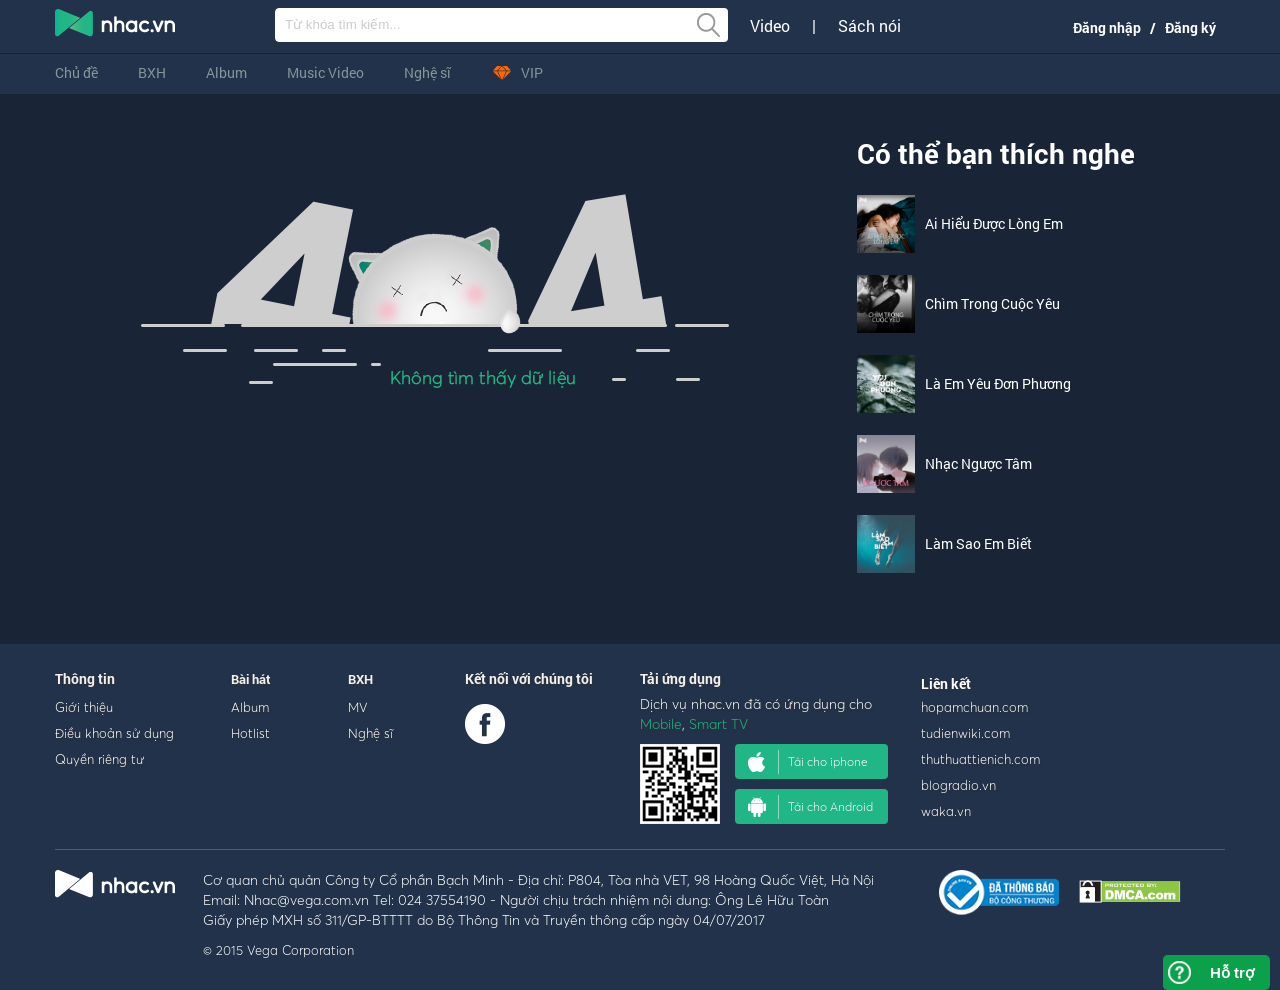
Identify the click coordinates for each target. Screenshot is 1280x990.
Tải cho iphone (808, 762)
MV (358, 707)
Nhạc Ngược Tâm (978, 463)
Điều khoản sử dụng (114, 733)
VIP (517, 72)
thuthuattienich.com (980, 759)
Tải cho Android (810, 807)
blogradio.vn (958, 785)
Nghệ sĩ (427, 72)
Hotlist (250, 733)
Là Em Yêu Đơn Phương (998, 383)
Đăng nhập (1107, 27)
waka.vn (946, 811)
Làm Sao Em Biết (978, 543)
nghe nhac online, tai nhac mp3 (116, 27)
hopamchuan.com (974, 707)
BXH (152, 72)
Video (770, 26)
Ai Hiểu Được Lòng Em (994, 223)
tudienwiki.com (965, 733)
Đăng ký (1190, 27)
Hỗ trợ (1232, 972)
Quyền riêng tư (99, 759)
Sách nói (869, 26)
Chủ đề (76, 72)
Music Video (325, 72)
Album (226, 72)
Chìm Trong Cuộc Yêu (992, 303)
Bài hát (251, 679)
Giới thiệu (84, 707)
